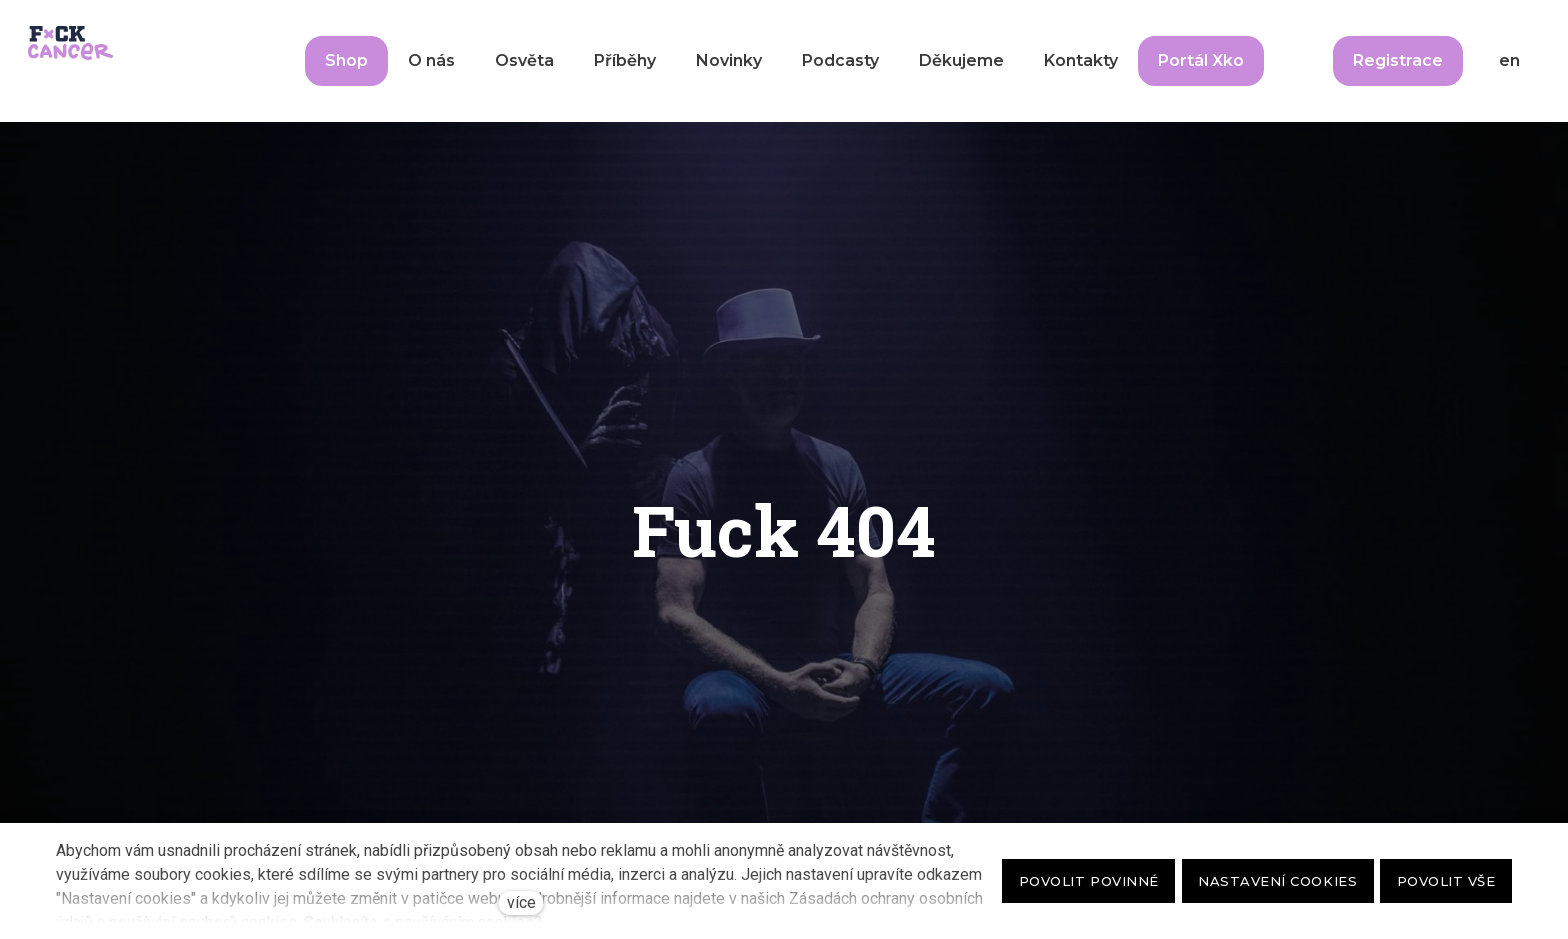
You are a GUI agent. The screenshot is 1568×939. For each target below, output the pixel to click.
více (521, 902)
